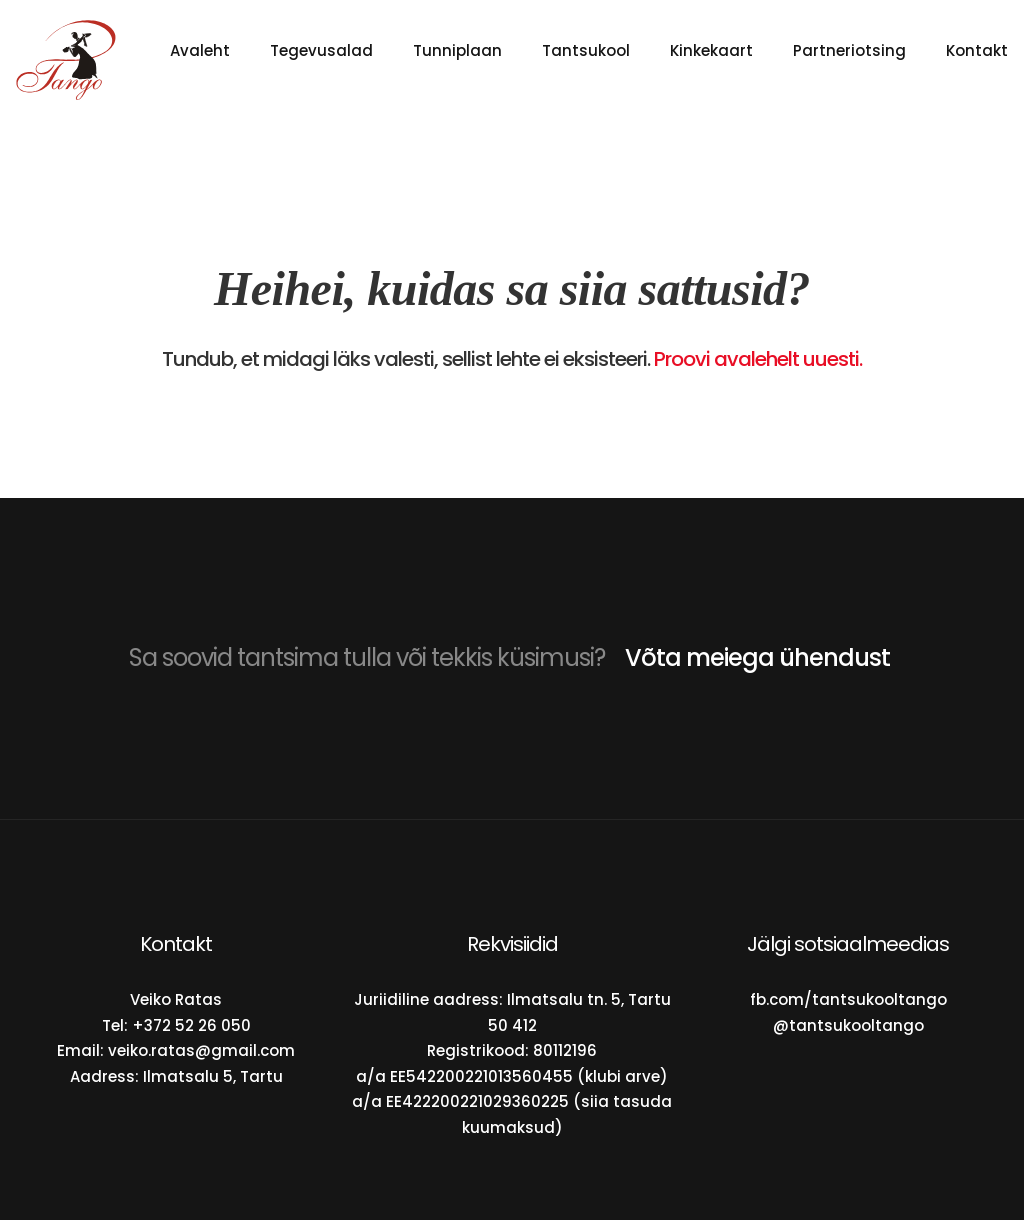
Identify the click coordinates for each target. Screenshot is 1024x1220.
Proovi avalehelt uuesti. (758, 359)
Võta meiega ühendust (757, 657)
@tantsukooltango (848, 1025)
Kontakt (977, 50)
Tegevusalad (321, 50)
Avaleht (200, 50)
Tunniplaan (457, 50)
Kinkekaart (711, 50)
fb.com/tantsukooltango (848, 999)
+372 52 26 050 (191, 1025)
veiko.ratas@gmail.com (201, 1050)
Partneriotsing (849, 50)
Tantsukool (586, 50)
